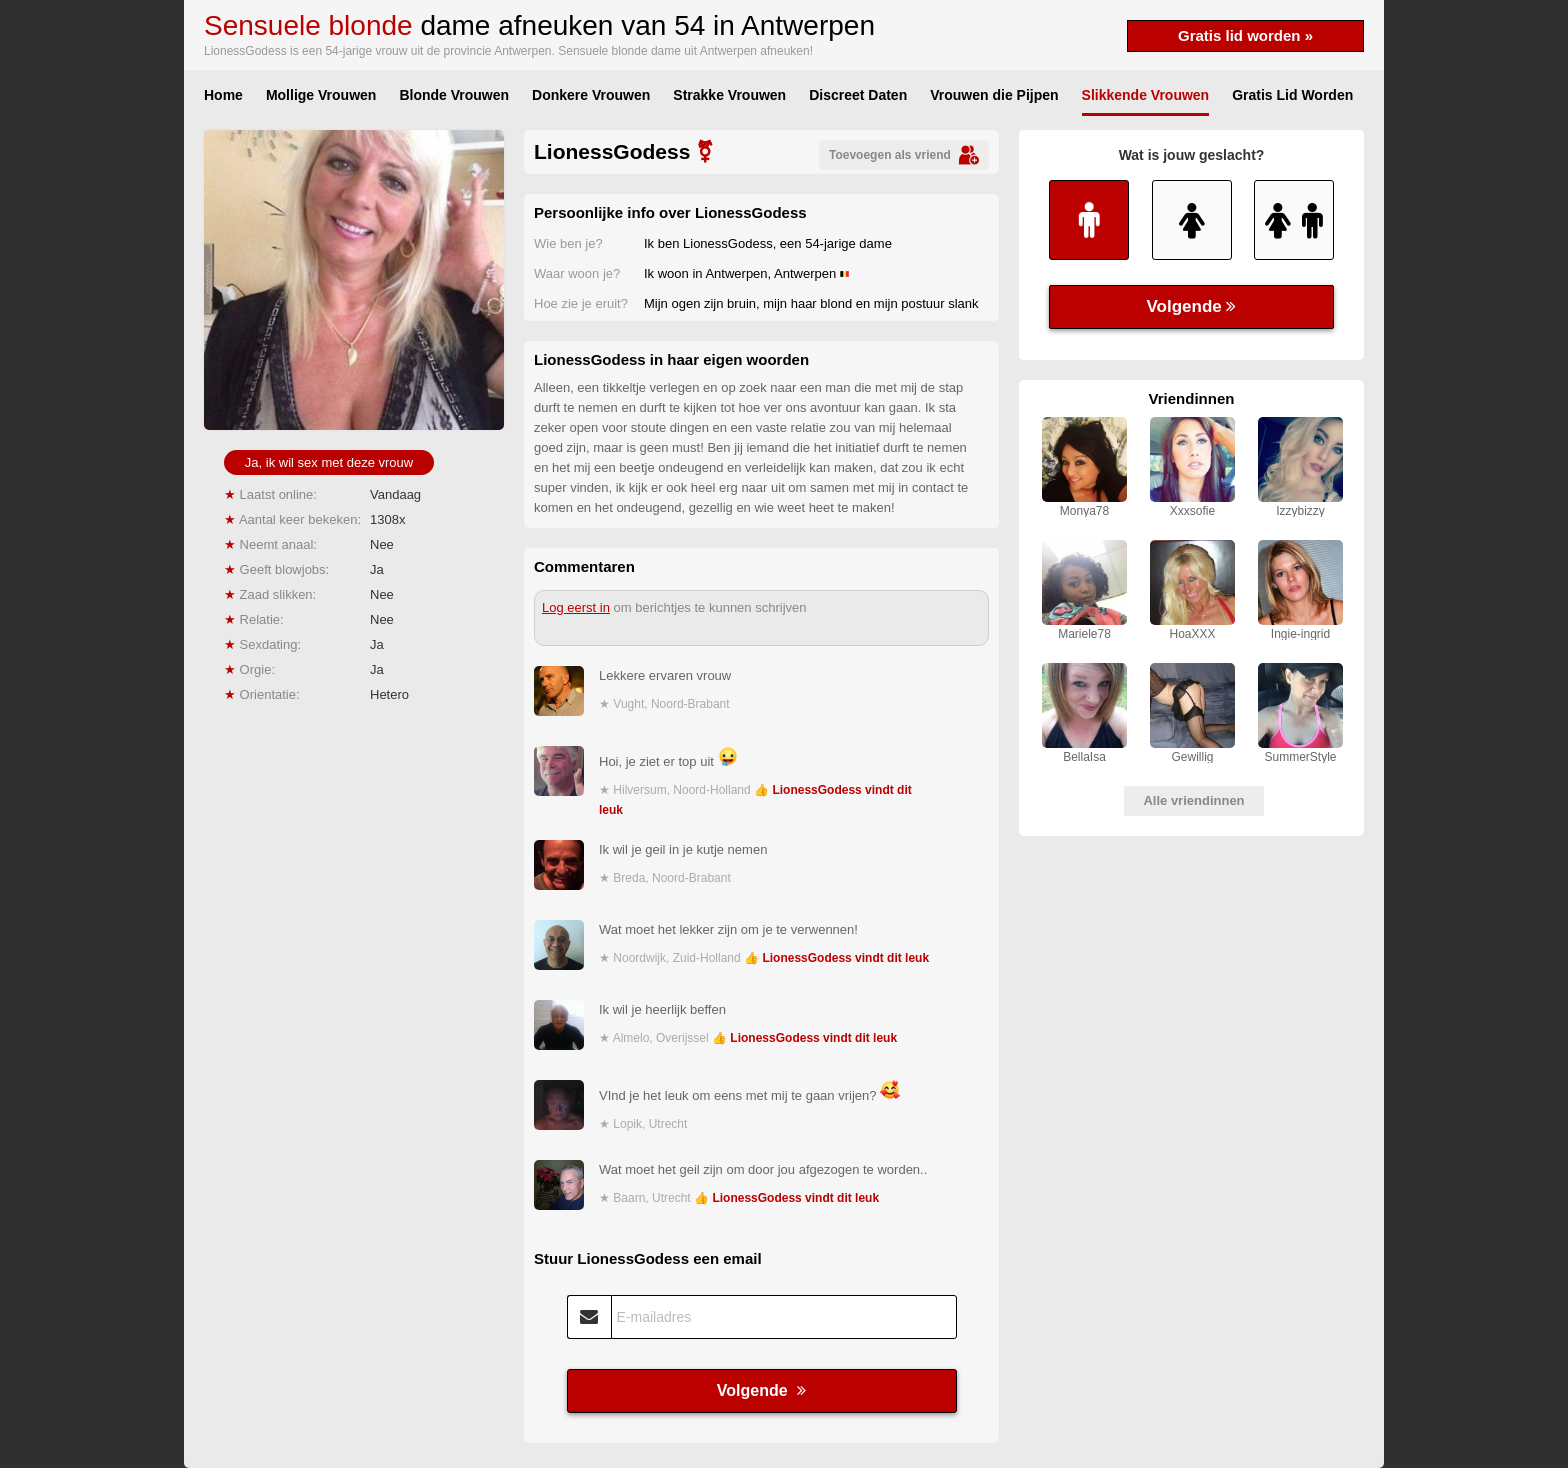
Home (223, 95)
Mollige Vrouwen (321, 95)
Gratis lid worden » (1245, 35)
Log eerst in (576, 607)
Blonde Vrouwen (454, 95)
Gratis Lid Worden (1292, 95)
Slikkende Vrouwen (1146, 95)
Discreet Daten (858, 95)
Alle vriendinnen (1193, 800)
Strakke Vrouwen (729, 95)
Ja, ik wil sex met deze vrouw (329, 462)
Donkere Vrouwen (591, 95)
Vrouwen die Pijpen (994, 95)
